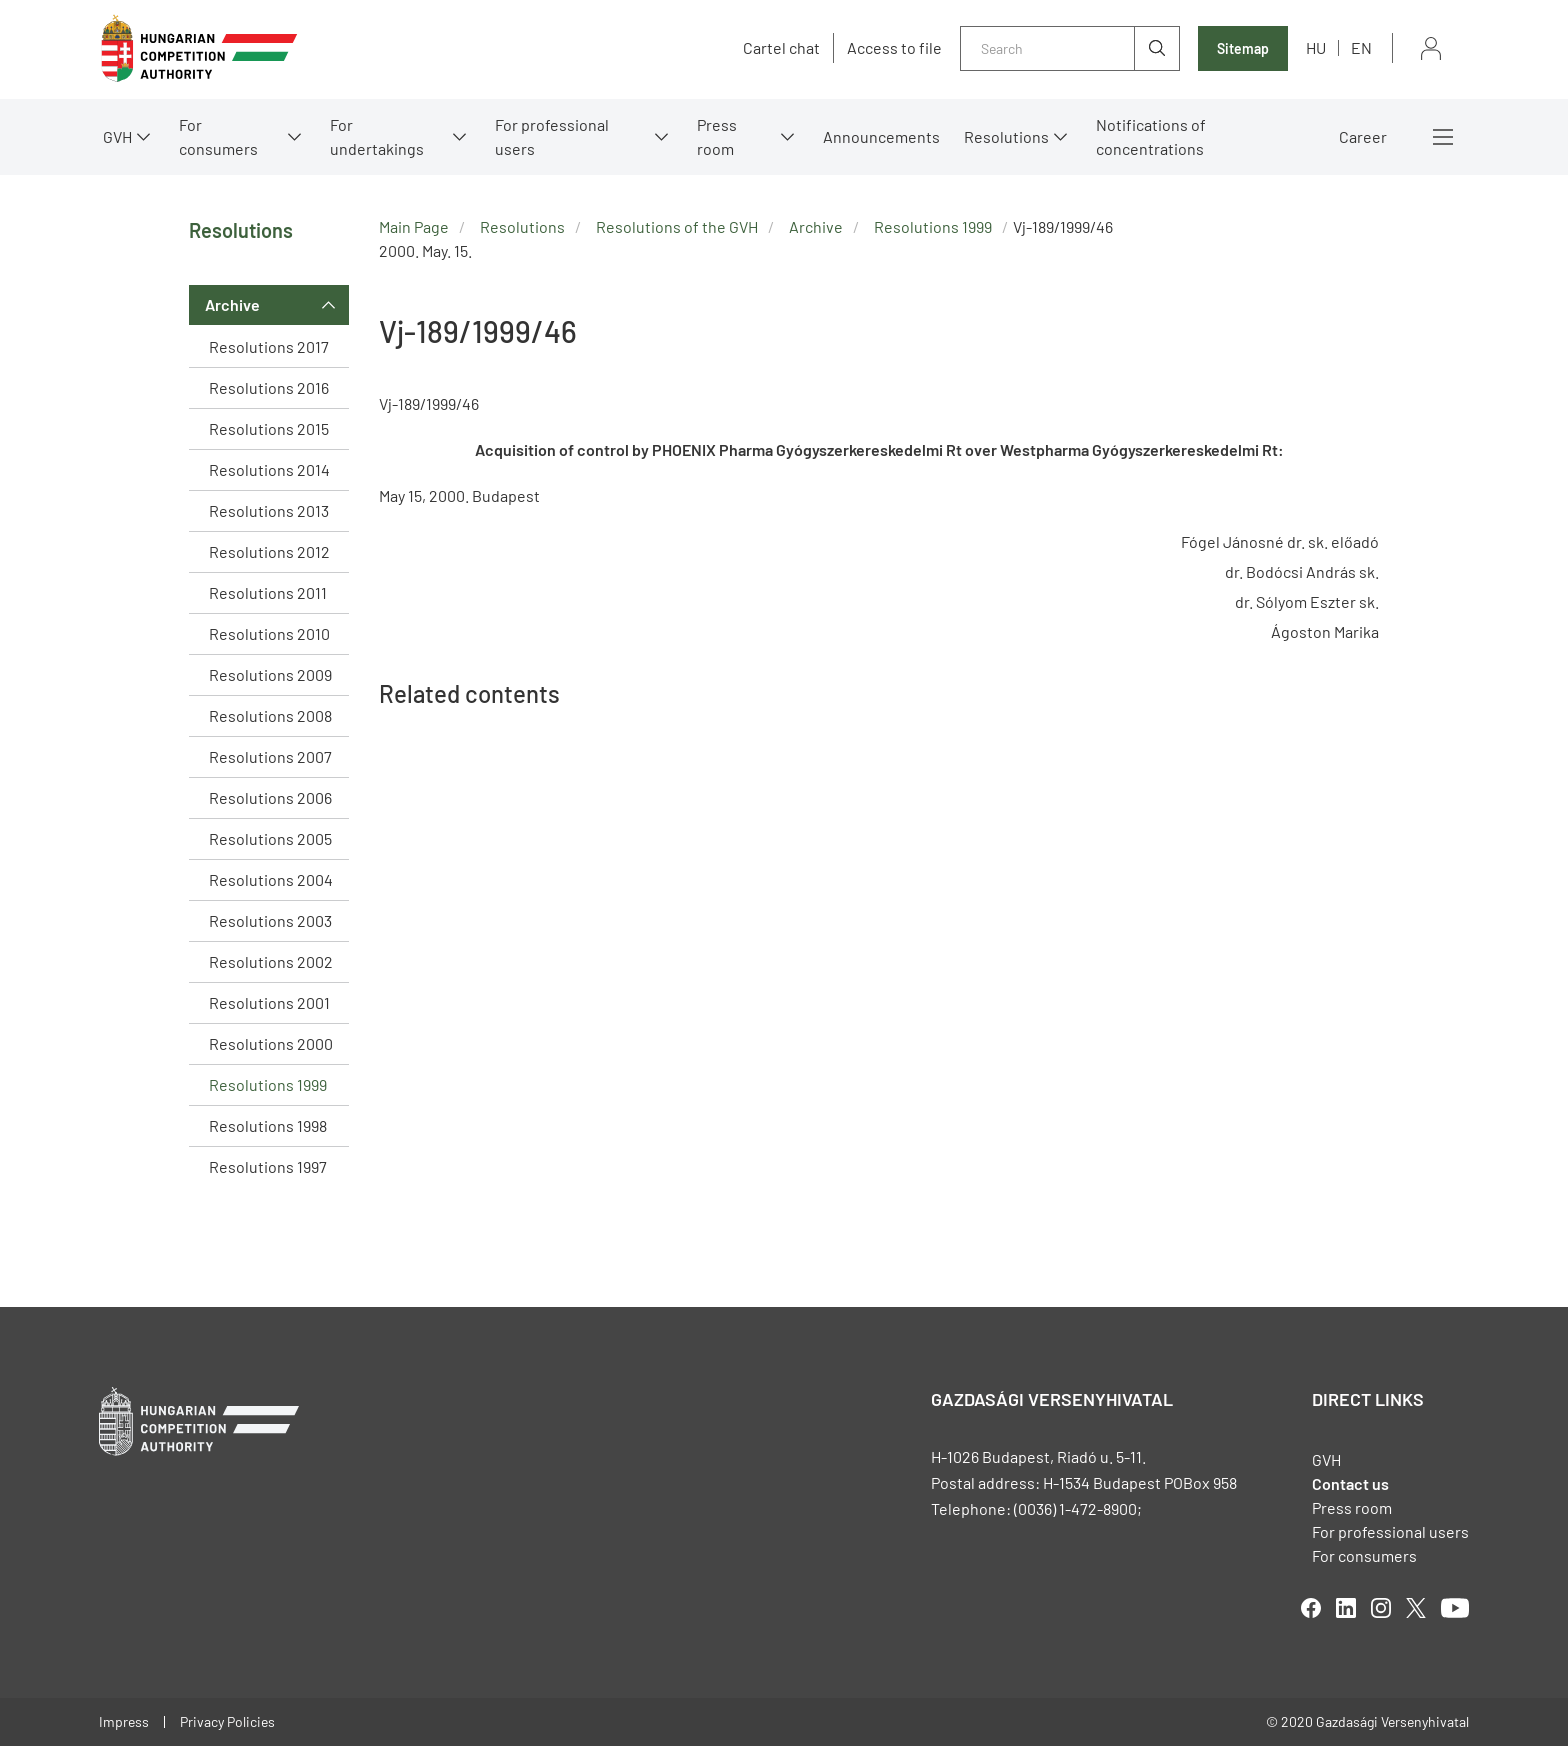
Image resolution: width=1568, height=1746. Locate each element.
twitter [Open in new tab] (1416, 1608)
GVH (117, 136)
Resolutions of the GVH (677, 226)
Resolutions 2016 (269, 387)
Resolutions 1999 (268, 1084)
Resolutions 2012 (269, 551)
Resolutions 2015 (269, 428)
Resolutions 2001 (269, 1002)
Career (1363, 136)
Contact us (1350, 1483)
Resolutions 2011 (268, 592)
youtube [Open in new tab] (1455, 1608)
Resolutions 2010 (269, 633)
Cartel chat (781, 48)
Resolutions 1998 (268, 1125)
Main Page (414, 226)
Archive (232, 304)
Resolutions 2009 (270, 674)
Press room (717, 136)
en (1361, 47)
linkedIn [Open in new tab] (1346, 1608)
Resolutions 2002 (271, 961)
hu (1316, 47)
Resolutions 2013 (269, 510)
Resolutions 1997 (268, 1166)
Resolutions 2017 (269, 346)
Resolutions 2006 (270, 797)
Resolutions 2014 (269, 469)
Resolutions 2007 (270, 756)
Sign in (1431, 48)
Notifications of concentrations (1151, 136)
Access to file (894, 48)
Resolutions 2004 (271, 879)
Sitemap (1243, 48)
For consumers (218, 136)
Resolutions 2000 (271, 1043)
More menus (1443, 137)
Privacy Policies (227, 1721)
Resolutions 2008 (270, 715)
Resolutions (1006, 136)
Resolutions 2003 (270, 920)
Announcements (881, 136)
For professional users (552, 136)
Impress (124, 1721)
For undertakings (377, 136)
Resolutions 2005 (270, 838)
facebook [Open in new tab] (1311, 1608)
